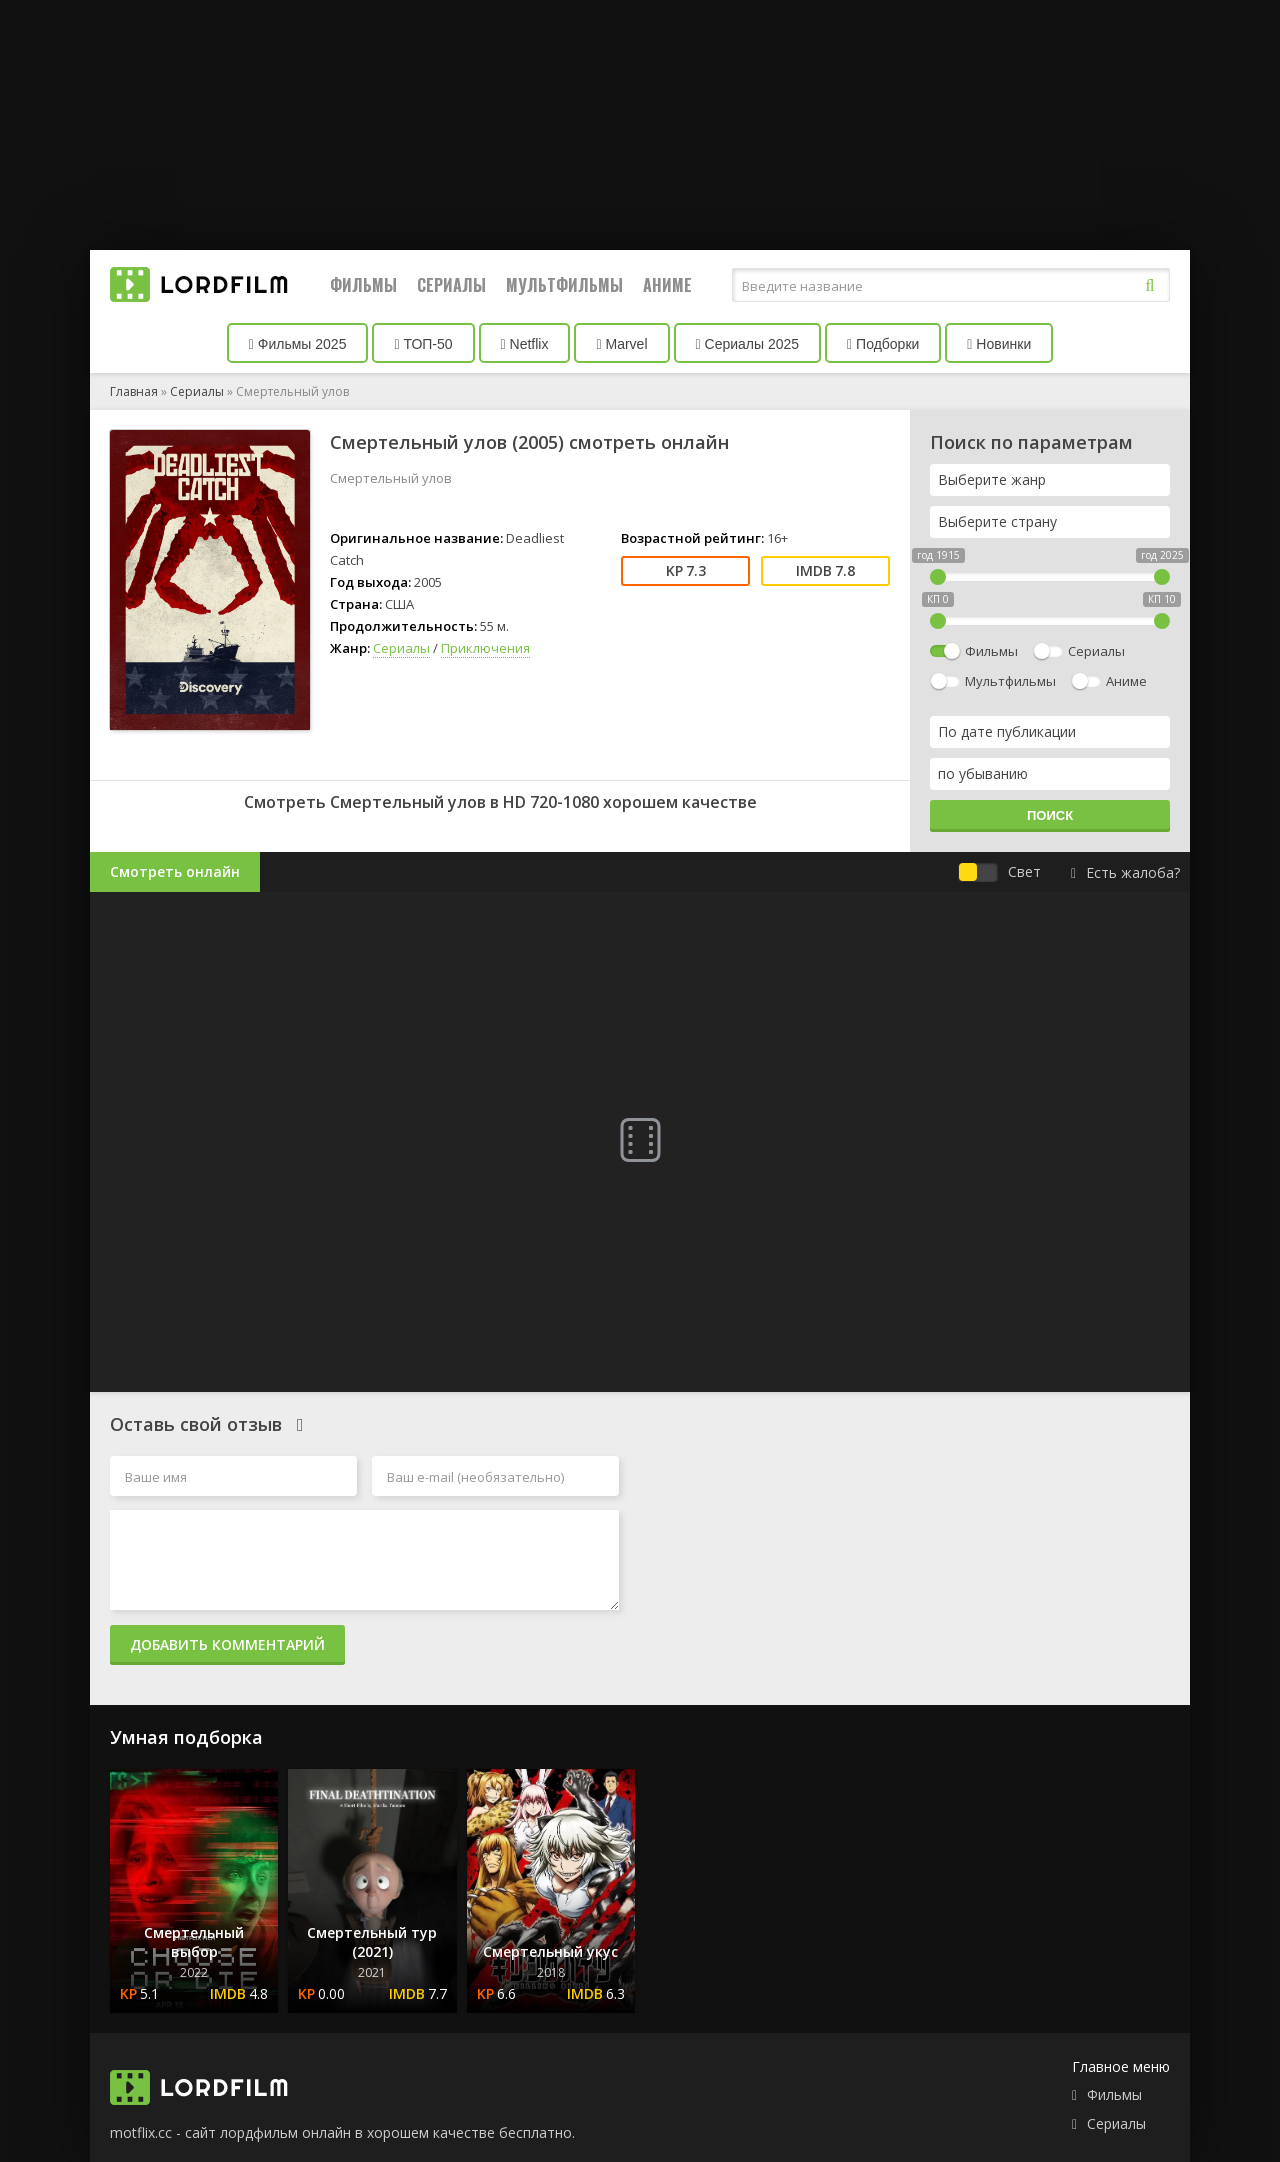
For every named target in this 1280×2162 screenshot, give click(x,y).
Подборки (883, 344)
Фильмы (363, 285)
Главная (134, 391)
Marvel (621, 344)
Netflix (525, 344)
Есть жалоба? (1125, 872)
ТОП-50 (423, 344)
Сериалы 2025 (748, 344)
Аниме (667, 285)
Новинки (999, 344)
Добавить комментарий (227, 1644)
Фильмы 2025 (298, 344)
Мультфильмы (564, 285)
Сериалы (451, 285)
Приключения (485, 648)
